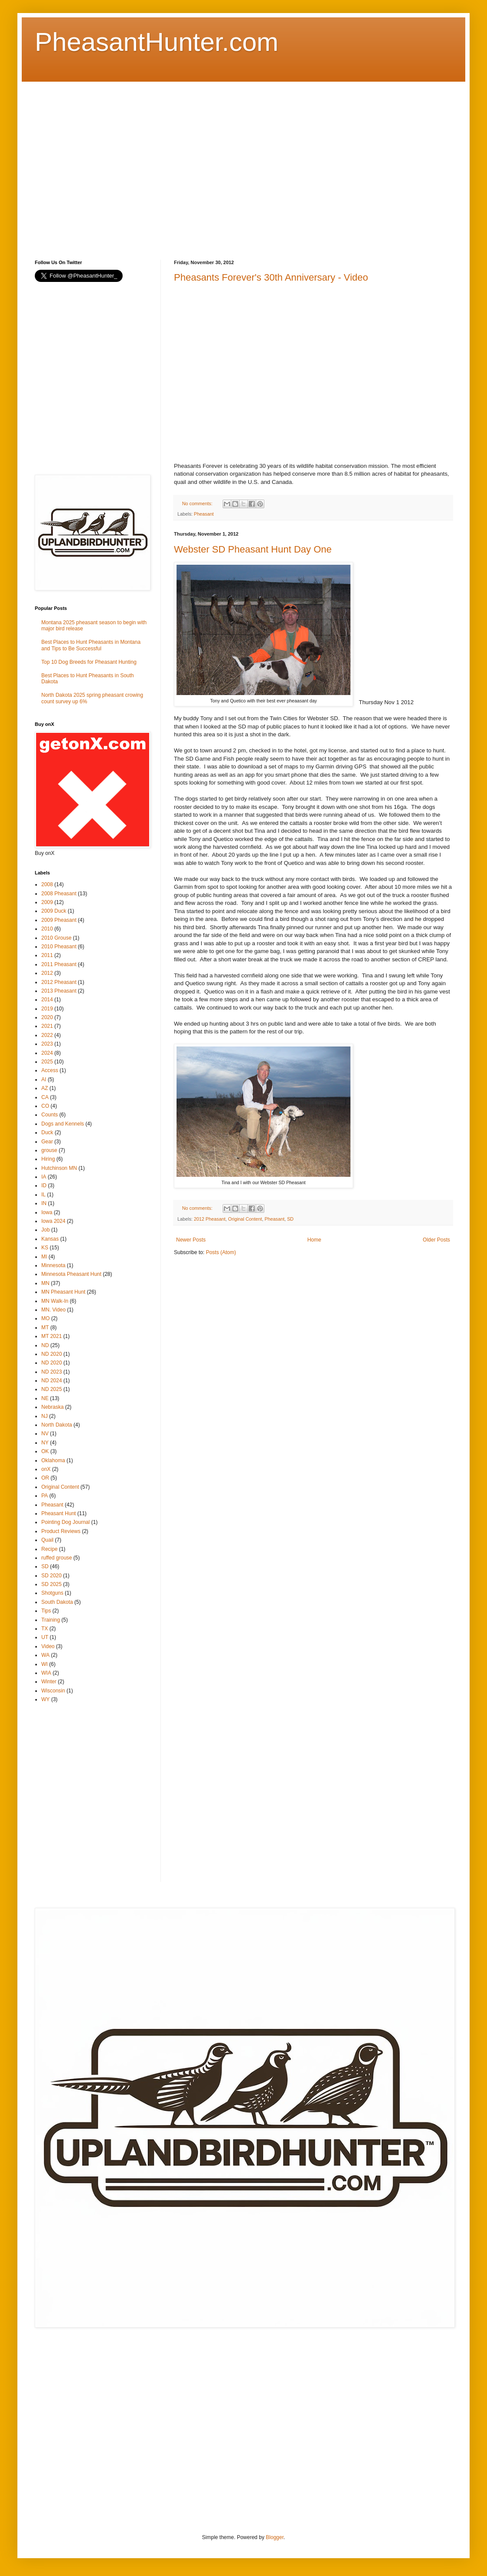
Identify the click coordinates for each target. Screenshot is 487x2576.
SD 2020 (51, 1576)
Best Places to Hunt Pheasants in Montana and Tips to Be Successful (90, 645)
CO (45, 1106)
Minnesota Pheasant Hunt (71, 1274)
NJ (44, 1416)
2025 (47, 1062)
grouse (49, 1150)
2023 (47, 1044)
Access (49, 1070)
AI (43, 1079)
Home (314, 1240)
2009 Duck (53, 911)
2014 (47, 1000)
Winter (49, 1682)
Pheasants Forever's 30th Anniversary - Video (271, 277)
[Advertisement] (81, 163)
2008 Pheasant (59, 894)
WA (45, 1655)
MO (45, 1318)
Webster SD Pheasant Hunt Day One (253, 549)
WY (45, 1699)
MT (45, 1327)
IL (43, 1195)
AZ (44, 1088)
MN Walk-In (54, 1301)
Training (50, 1620)
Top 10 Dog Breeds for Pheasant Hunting (89, 662)
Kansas (50, 1239)
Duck (47, 1132)
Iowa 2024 (53, 1221)
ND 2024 (51, 1380)
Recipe (49, 1549)
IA (43, 1177)
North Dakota (56, 1425)
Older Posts (436, 1240)
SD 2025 (51, 1584)
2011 (47, 955)
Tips (46, 1611)
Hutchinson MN (59, 1168)
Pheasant (204, 514)
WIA (46, 1673)
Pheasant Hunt (58, 1513)
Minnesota (53, 1265)
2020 (47, 1017)
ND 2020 (51, 1354)
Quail (47, 1540)
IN (44, 1203)
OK (45, 1451)
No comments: (198, 503)
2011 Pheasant (59, 964)
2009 (47, 902)
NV (45, 1433)
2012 (47, 973)
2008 (47, 884)
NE (45, 1398)
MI (44, 1257)
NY (45, 1443)
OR (45, 1478)
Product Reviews (60, 1531)
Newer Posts (191, 1240)
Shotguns (52, 1593)
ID (44, 1185)
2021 (47, 1026)
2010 (47, 929)
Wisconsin (53, 1691)
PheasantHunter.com (156, 41)
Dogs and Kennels (62, 1124)
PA (44, 1496)
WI (44, 1664)
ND (45, 1345)
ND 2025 (51, 1389)
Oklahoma (53, 1460)
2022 (47, 1035)
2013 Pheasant (59, 991)
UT (44, 1637)
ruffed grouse (56, 1558)
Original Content (245, 1219)
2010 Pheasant (59, 947)
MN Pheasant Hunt (63, 1292)
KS (44, 1248)
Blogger (275, 2537)
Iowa (46, 1212)
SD (290, 1219)
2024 (47, 1053)
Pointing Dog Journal (65, 1522)
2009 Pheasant (59, 920)
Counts (49, 1115)
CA (45, 1097)
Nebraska (52, 1407)
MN (45, 1283)
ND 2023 (51, 1372)
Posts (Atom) (221, 1252)
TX (44, 1629)
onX (45, 1469)
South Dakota (57, 1602)
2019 (47, 1009)
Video (47, 1646)
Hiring (48, 1159)
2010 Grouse (56, 938)
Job (45, 1230)
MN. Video (53, 1310)
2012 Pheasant (210, 1219)
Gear (47, 1142)
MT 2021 (51, 1336)
